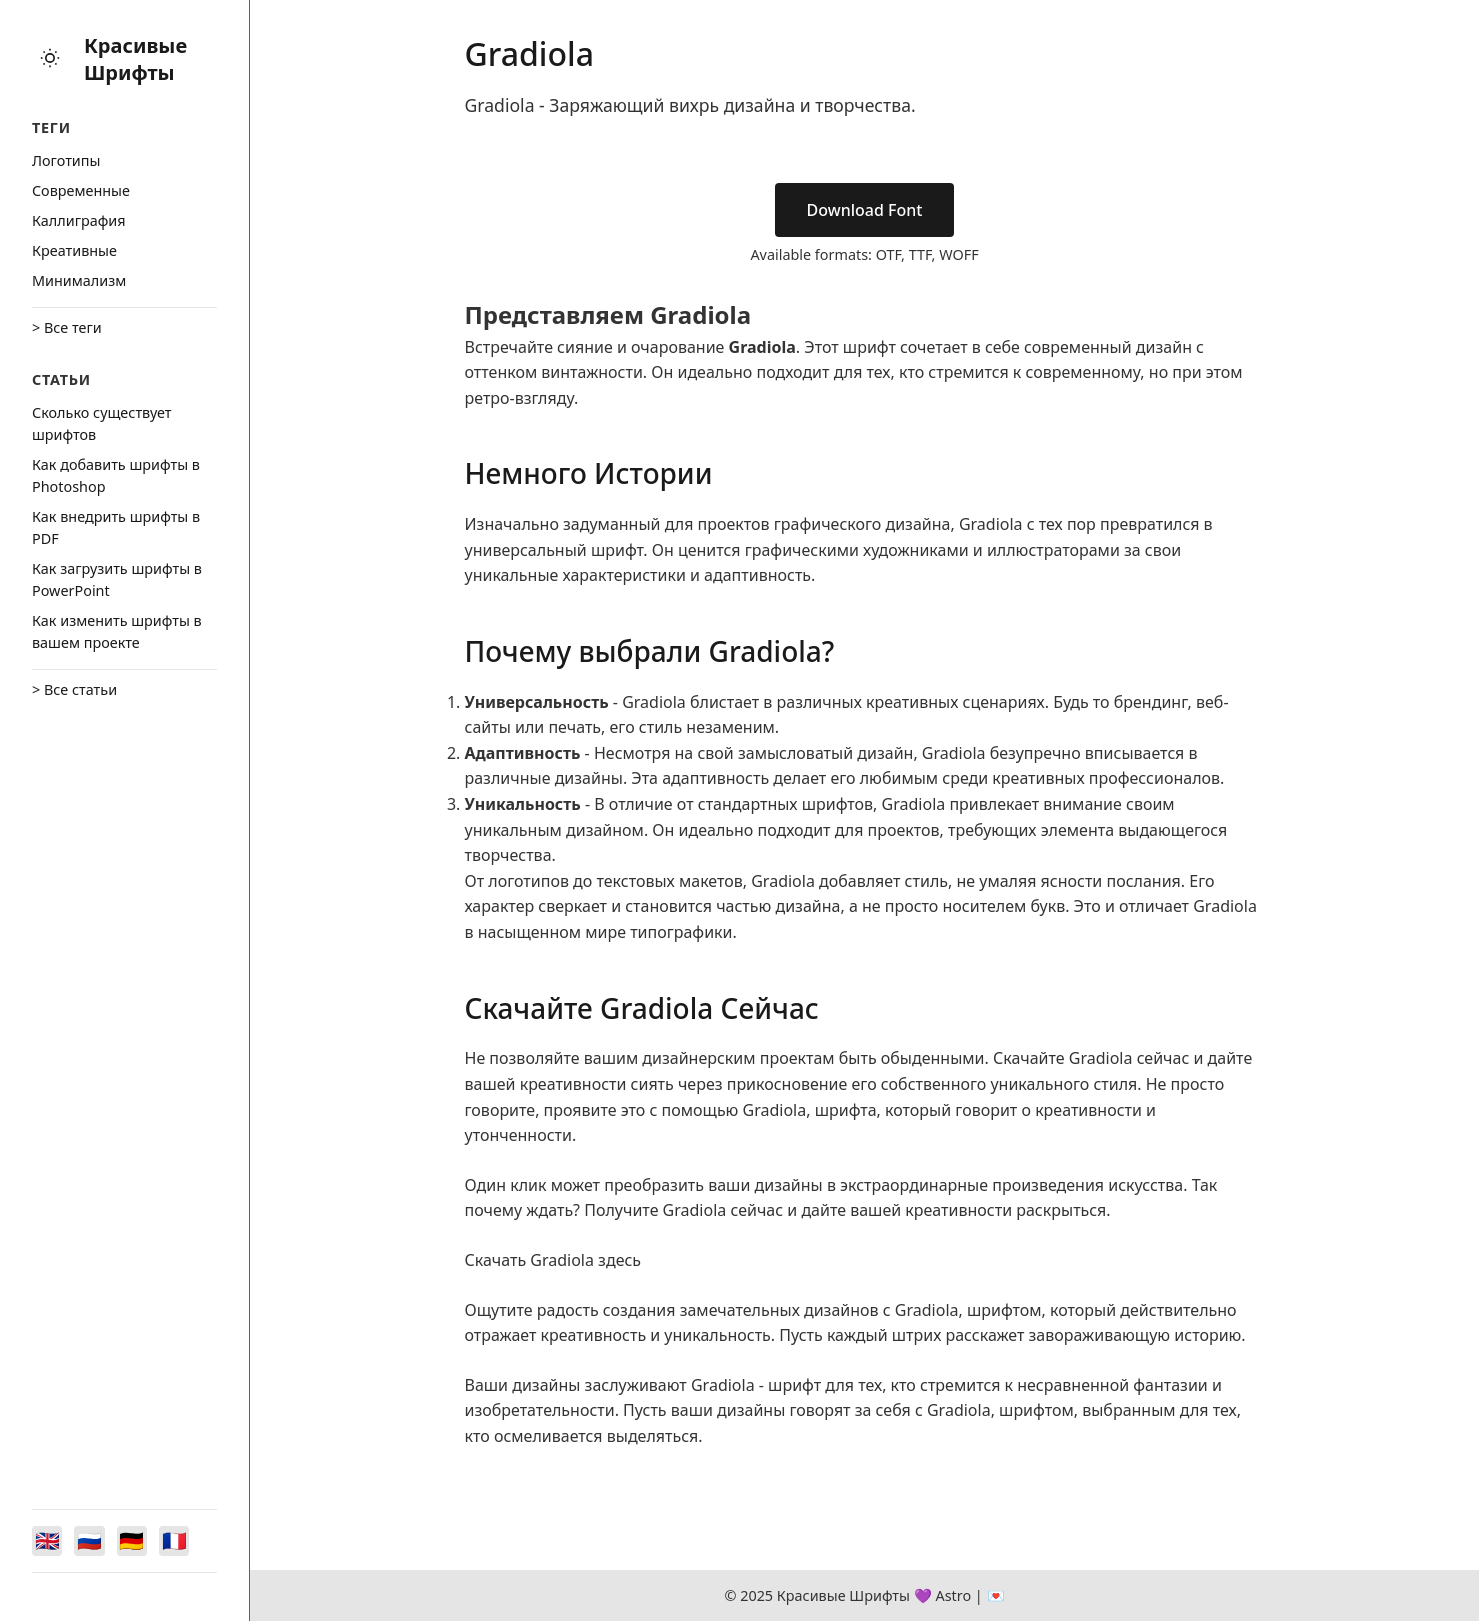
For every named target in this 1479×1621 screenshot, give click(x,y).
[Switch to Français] (180, 1540)
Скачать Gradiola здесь (553, 1260)
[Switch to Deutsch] (136, 1540)
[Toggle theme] (50, 59)
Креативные (74, 250)
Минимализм (79, 280)
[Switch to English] (48, 1540)
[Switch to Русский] (92, 1540)
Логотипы (66, 160)
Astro (953, 1595)
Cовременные (81, 190)
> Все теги (67, 327)
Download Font (865, 210)
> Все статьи (74, 689)
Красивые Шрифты (135, 59)
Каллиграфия (79, 220)
